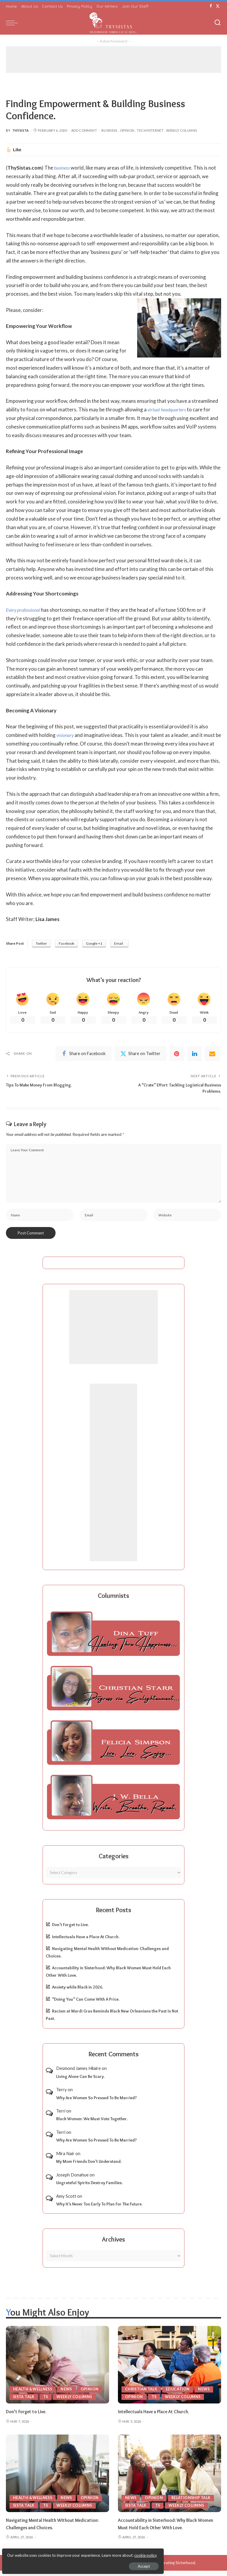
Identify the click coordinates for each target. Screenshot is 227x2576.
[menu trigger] (13, 23)
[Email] (212, 1054)
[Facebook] (210, 6)
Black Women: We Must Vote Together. (92, 2124)
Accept (72, 2563)
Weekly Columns (181, 130)
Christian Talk (141, 2394)
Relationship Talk (192, 2503)
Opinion (127, 130)
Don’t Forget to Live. (70, 1930)
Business (109, 130)
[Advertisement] (113, 59)
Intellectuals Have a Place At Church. (85, 1942)
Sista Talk (24, 2402)
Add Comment (84, 130)
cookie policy (75, 2552)
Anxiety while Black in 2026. (77, 1992)
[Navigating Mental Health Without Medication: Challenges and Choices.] (57, 2479)
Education (179, 2394)
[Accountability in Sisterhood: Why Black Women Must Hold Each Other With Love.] (169, 2479)
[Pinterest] (176, 1054)
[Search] (217, 23)
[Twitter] (217, 6)
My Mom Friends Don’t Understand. (88, 2166)
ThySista (20, 130)
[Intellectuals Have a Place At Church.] (169, 2370)
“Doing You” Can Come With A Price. (85, 2004)
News (69, 2394)
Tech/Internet (150, 130)
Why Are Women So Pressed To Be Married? (96, 2103)
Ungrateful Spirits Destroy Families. (89, 2188)
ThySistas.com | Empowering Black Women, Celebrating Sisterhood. (136, 2568)
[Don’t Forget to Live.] (57, 2370)
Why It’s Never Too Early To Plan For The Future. (99, 2209)
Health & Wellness (34, 2394)
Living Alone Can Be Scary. (80, 2081)
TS (47, 2402)
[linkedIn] (194, 1054)
